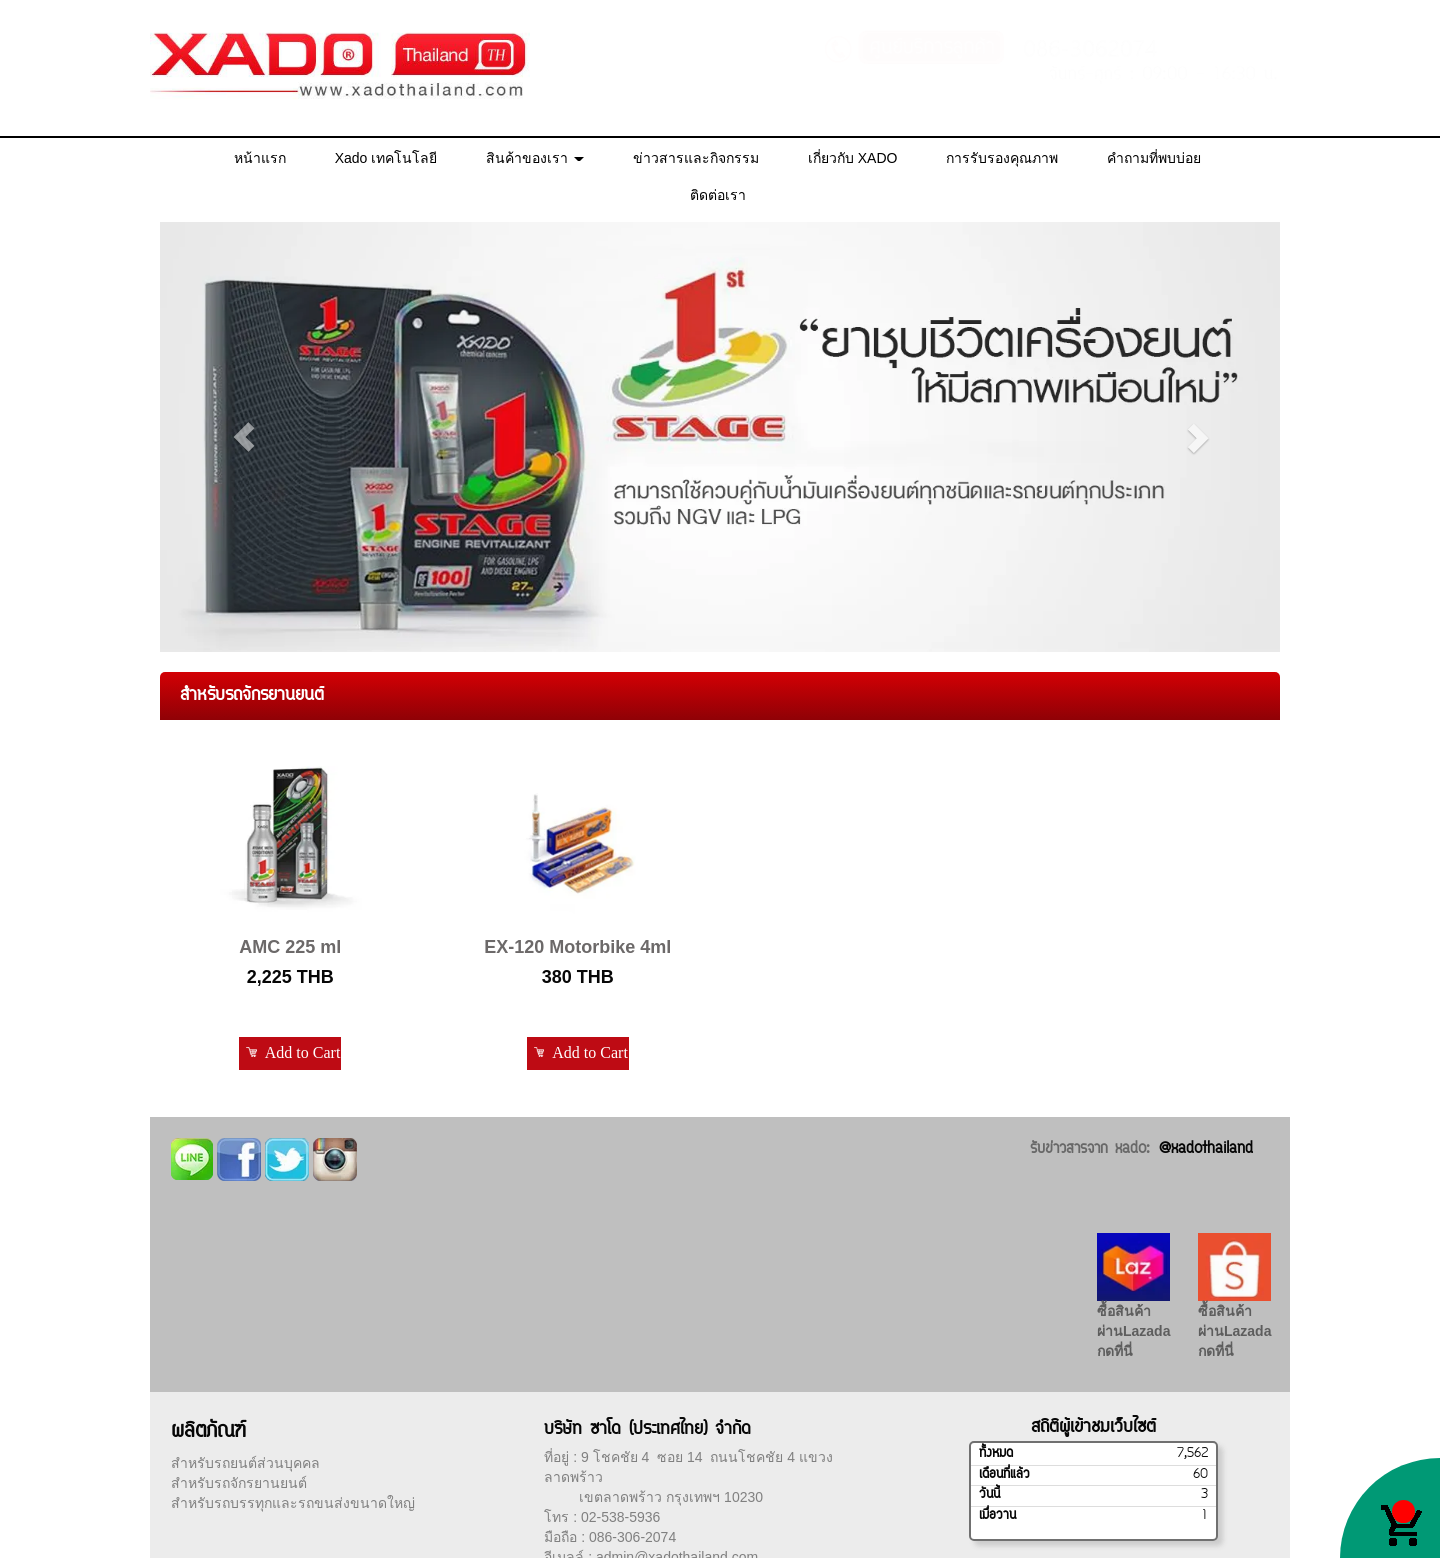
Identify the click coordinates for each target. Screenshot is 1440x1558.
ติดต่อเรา (718, 195)
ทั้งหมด (996, 1454)
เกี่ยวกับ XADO (853, 158)
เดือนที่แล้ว (1004, 1475)
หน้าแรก (260, 158)
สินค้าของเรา (535, 158)
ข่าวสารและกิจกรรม (696, 158)
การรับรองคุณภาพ (1002, 158)
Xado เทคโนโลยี (386, 158)
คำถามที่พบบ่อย (1154, 158)
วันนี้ (989, 1495)
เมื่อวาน (997, 1516)
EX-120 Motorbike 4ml (577, 947)
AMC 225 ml (290, 947)
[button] (244, 437)
